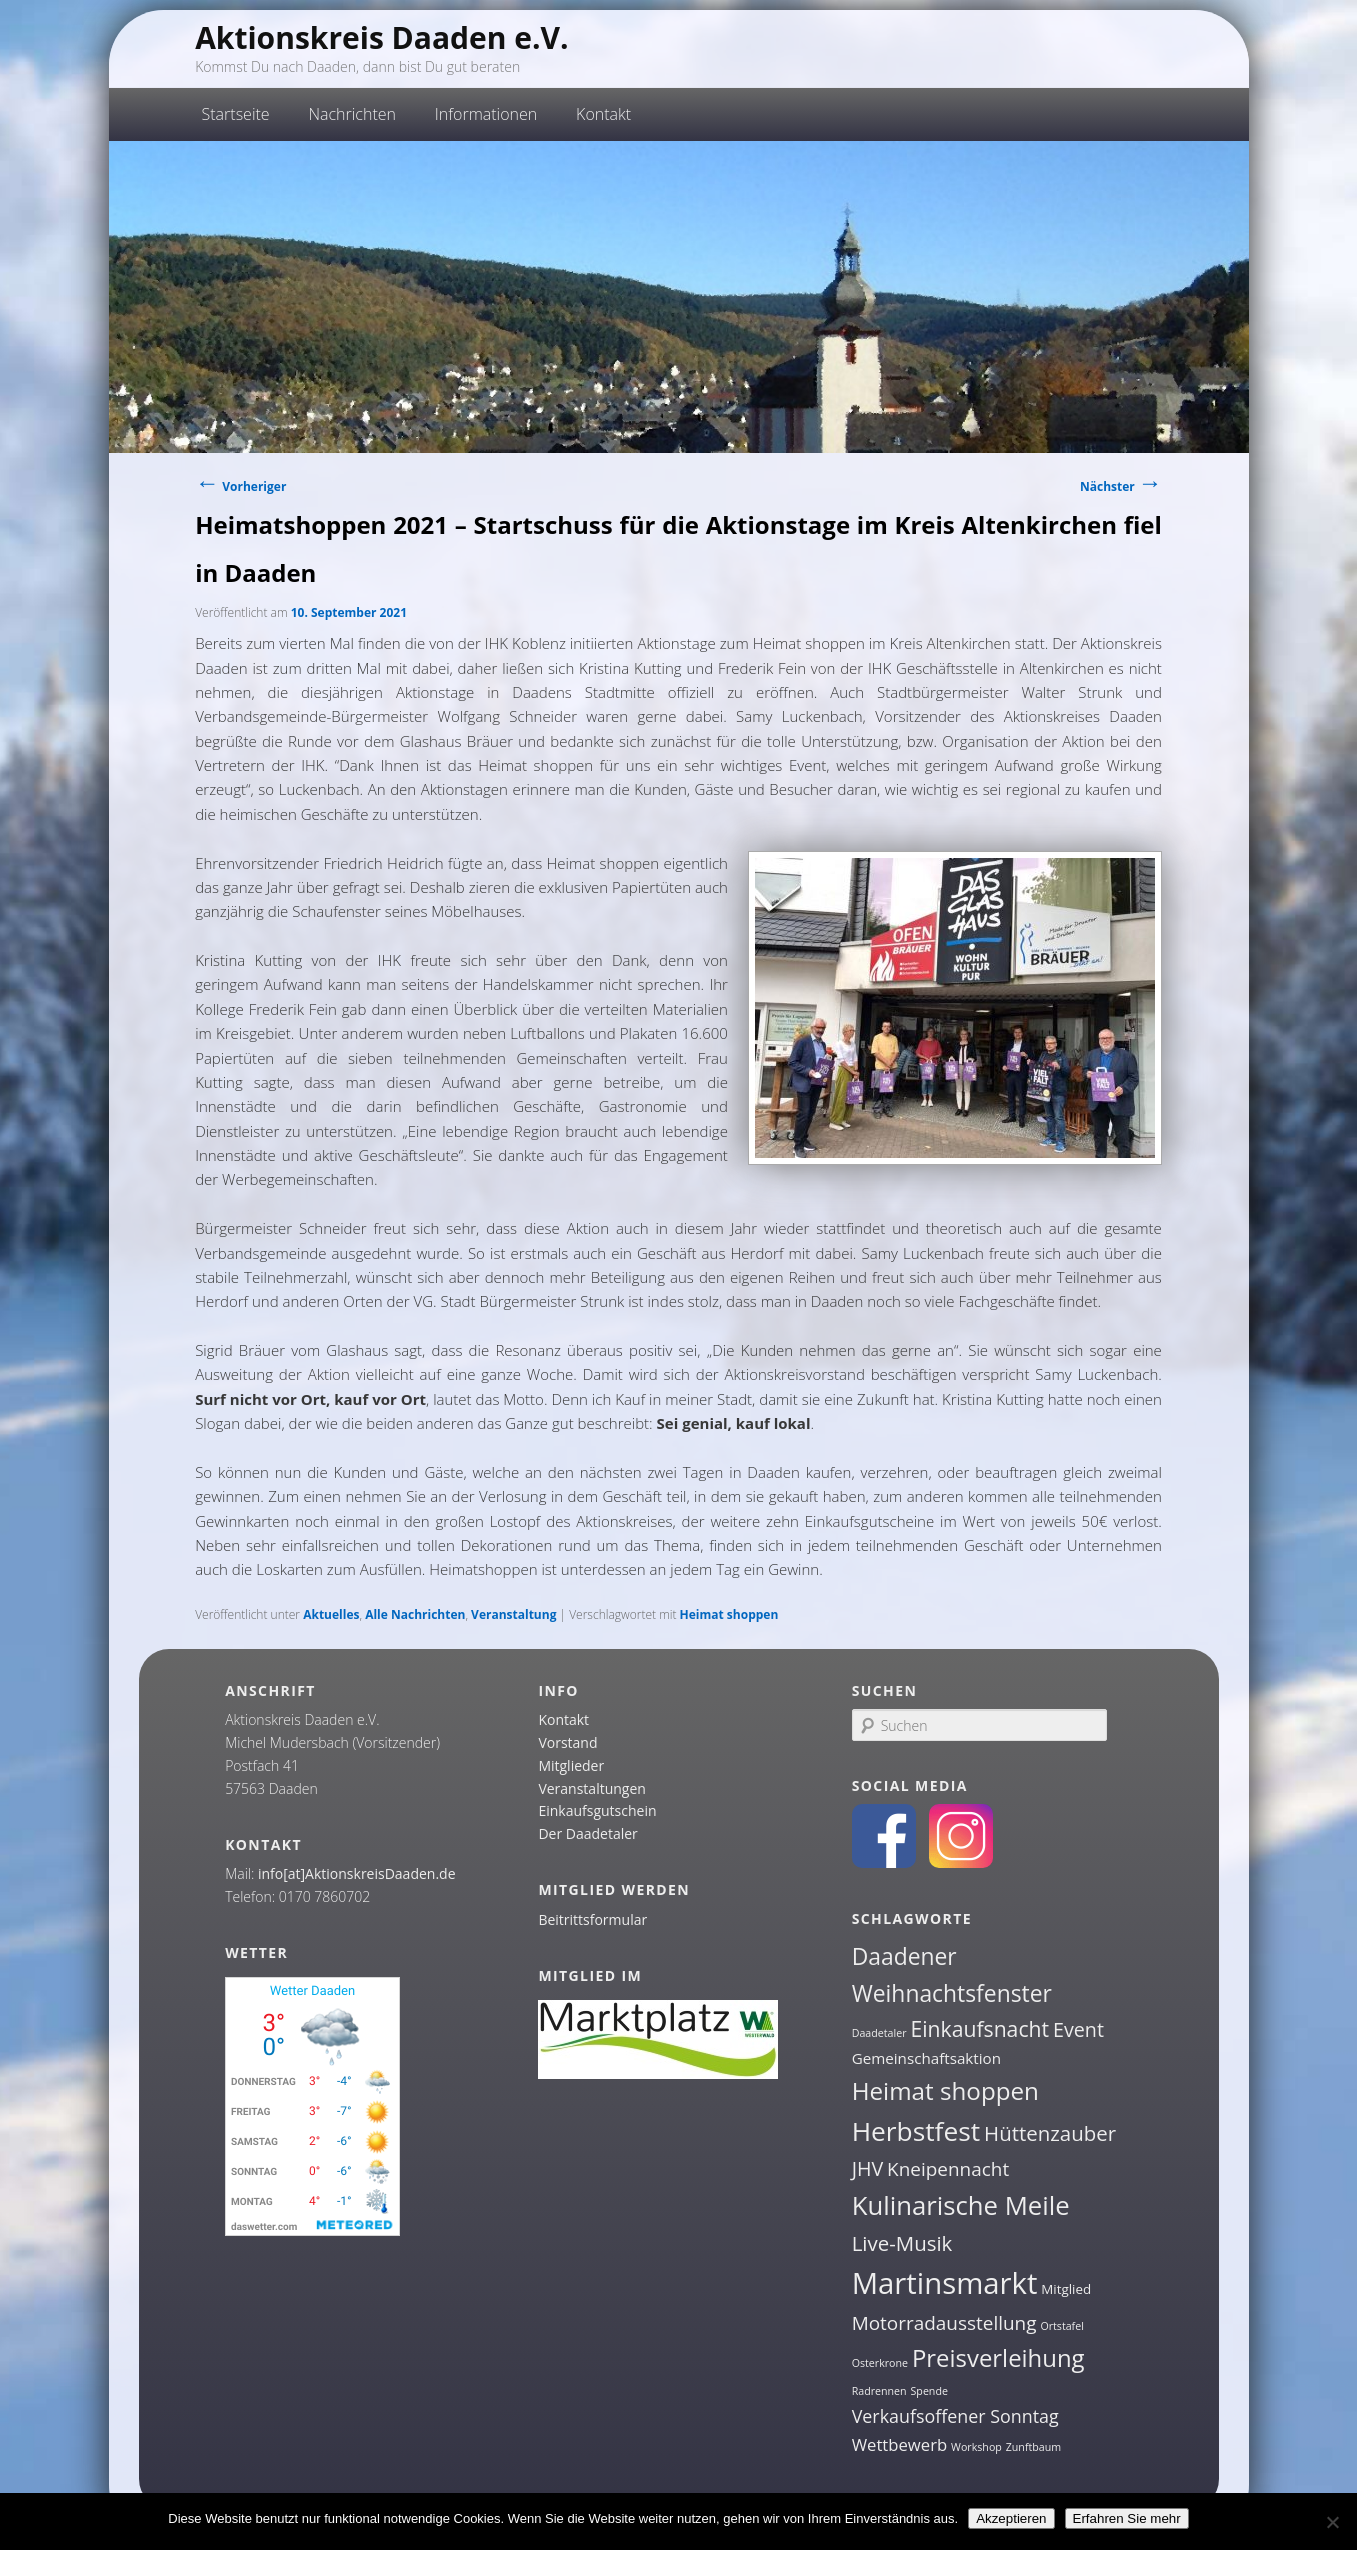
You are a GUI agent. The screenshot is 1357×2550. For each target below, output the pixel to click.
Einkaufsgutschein (597, 1810)
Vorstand (567, 1742)
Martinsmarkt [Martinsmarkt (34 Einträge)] (945, 2283)
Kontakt (603, 114)
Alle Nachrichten (415, 1614)
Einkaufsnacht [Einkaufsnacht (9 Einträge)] (979, 2028)
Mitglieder (571, 1765)
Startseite (236, 114)
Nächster (1121, 486)
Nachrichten (352, 114)
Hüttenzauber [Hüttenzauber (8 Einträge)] (1050, 2133)
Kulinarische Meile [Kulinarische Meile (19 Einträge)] (961, 2205)
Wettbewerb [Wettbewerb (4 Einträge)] (900, 2444)
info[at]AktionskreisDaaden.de (357, 1873)
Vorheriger (240, 486)
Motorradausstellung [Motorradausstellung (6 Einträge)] (944, 2323)
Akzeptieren (1011, 2518)
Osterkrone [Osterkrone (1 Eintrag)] (880, 2363)
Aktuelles (331, 1614)
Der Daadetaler (587, 1833)
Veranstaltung (513, 1614)
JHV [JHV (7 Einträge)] (868, 2168)
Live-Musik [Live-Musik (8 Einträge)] (902, 2243)
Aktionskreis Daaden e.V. (382, 37)
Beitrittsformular (592, 1919)
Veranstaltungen (591, 1788)
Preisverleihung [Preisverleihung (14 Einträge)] (998, 2357)
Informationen (486, 114)
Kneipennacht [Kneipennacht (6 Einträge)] (948, 2169)
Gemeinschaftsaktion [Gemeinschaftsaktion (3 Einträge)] (926, 2058)
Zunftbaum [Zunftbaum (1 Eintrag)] (1033, 2447)
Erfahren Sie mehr (1127, 2518)
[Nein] (1332, 2522)
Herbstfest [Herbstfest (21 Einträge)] (916, 2131)
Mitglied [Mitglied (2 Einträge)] (1066, 2289)
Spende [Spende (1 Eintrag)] (929, 2391)
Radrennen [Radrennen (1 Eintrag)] (879, 2391)
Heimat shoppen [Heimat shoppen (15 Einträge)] (945, 2090)
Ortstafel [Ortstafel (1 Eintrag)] (1062, 2326)
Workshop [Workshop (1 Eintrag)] (976, 2447)
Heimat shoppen (729, 1614)
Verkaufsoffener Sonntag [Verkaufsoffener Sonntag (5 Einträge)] (955, 2416)
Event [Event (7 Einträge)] (1078, 2029)
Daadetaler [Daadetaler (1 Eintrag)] (879, 2033)
